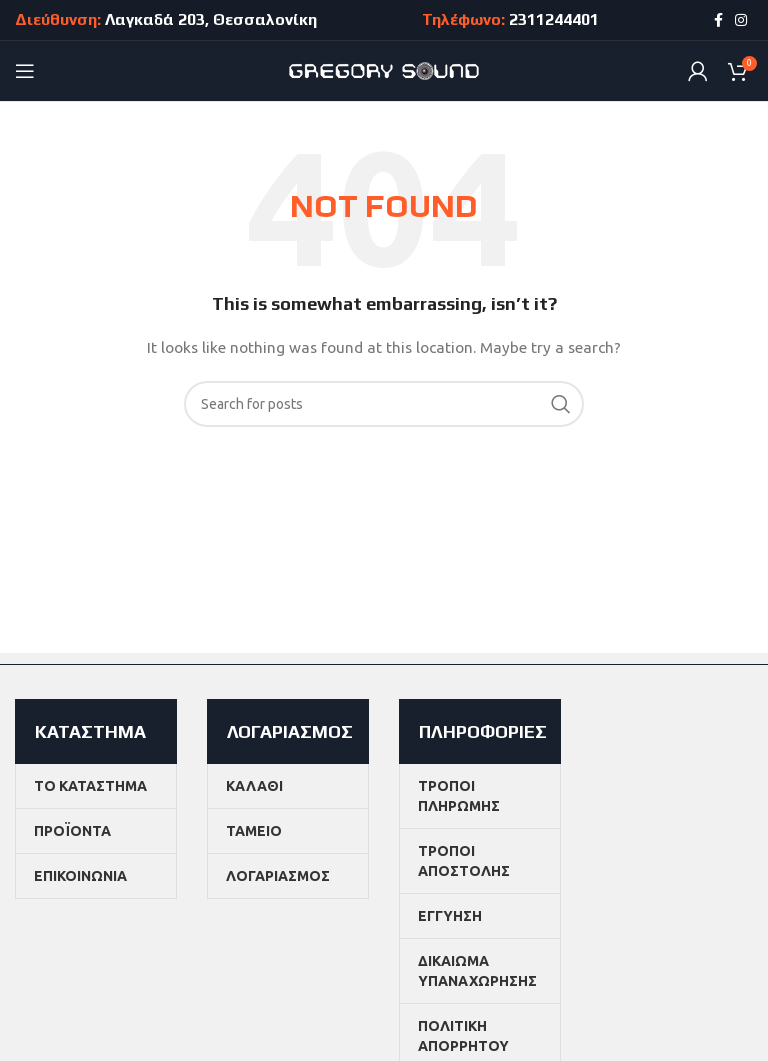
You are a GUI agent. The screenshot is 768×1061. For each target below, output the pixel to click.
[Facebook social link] (718, 20)
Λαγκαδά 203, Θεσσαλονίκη (211, 19)
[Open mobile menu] (25, 71)
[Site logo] (384, 70)
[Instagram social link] (741, 20)
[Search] (384, 404)
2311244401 (554, 19)
